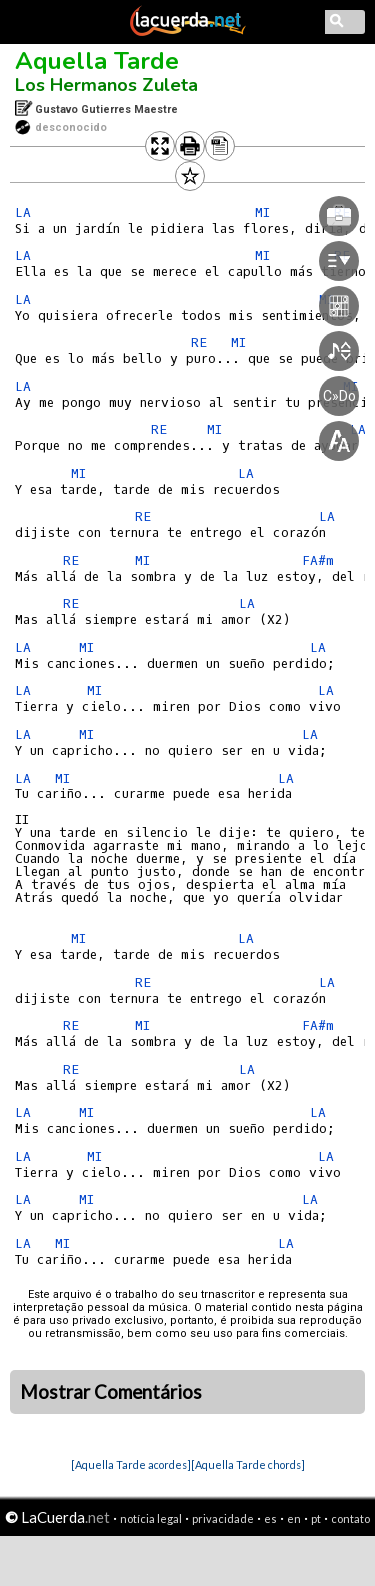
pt (316, 1518)
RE (71, 560)
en (294, 1518)
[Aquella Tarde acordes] (131, 1464)
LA (23, 212)
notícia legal (151, 1518)
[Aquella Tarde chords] (248, 1464)
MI (78, 473)
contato (350, 1518)
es (270, 1518)
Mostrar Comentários (111, 1392)
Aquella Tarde (97, 61)
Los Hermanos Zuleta (106, 85)
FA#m (318, 560)
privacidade (223, 1518)
